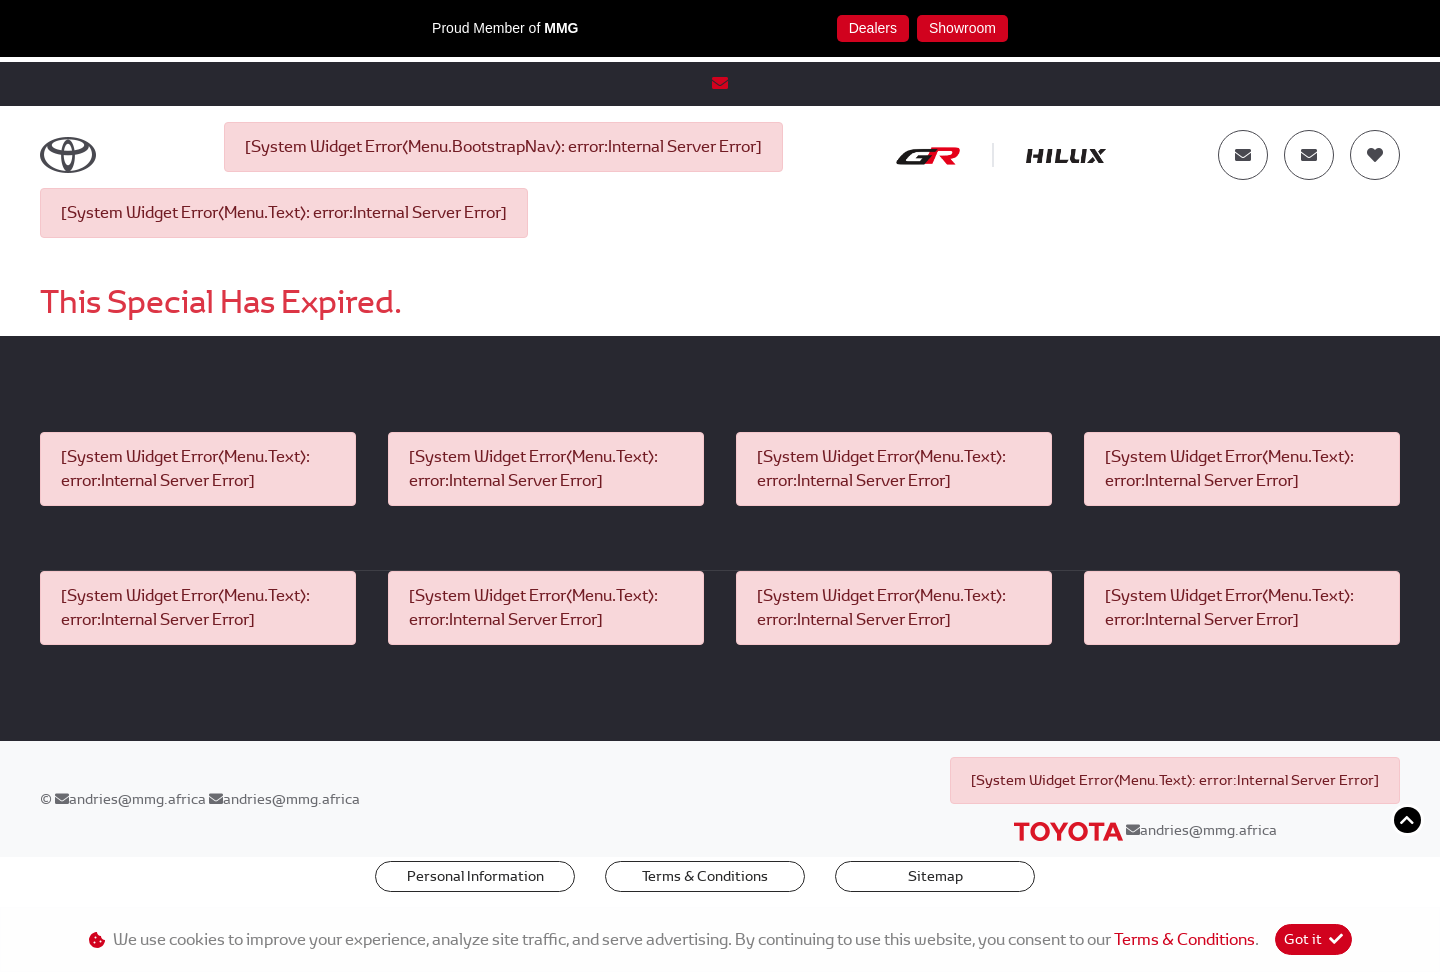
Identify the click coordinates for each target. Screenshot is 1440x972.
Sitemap (935, 876)
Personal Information (475, 876)
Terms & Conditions (705, 876)
